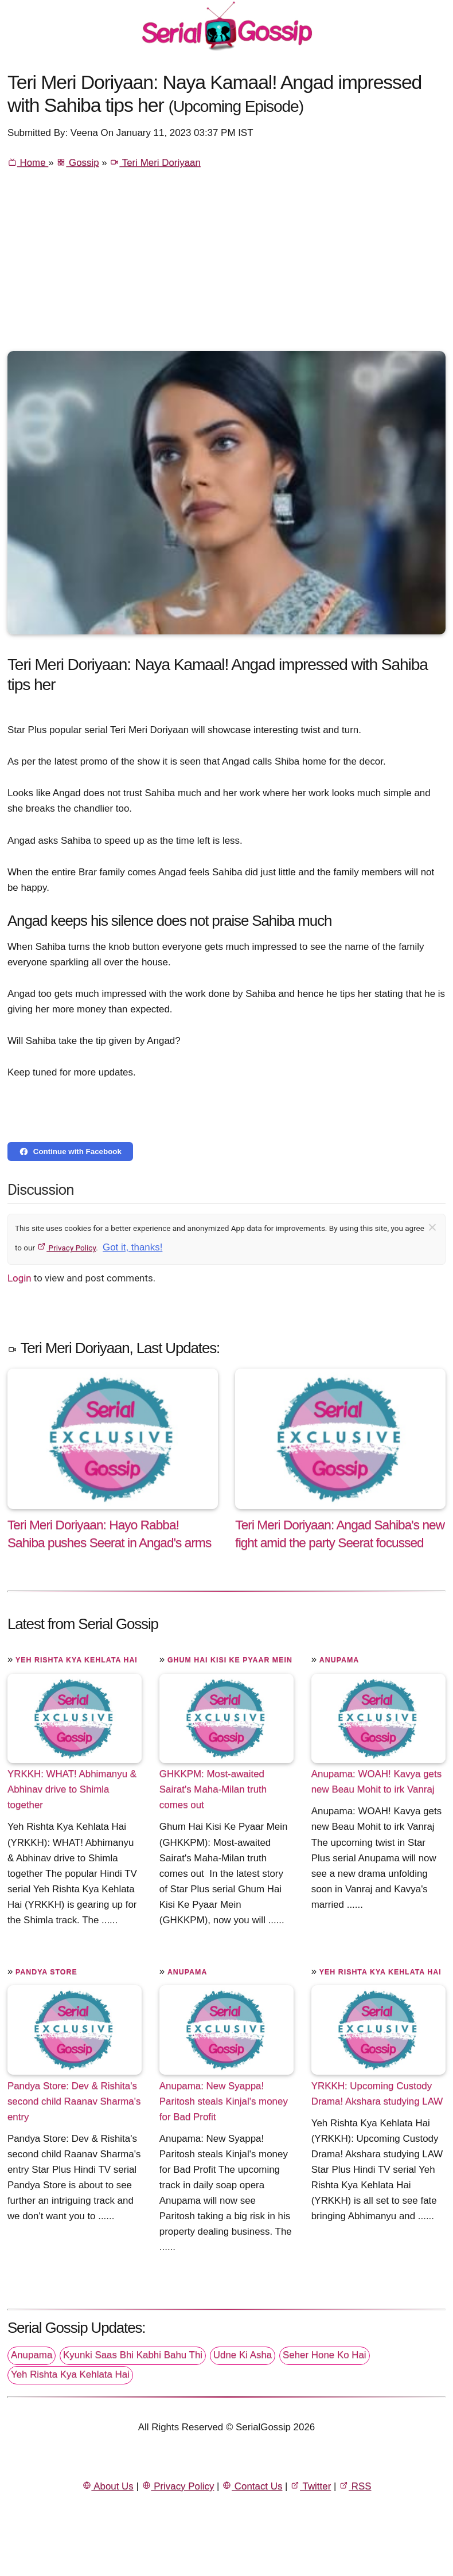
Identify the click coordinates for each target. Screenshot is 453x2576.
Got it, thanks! (132, 1247)
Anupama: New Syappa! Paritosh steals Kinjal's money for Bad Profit (223, 2101)
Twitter (310, 2486)
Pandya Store (46, 1972)
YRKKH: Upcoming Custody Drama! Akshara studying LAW (377, 2093)
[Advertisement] (226, 265)
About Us (108, 2486)
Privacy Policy (66, 1247)
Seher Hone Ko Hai (324, 2354)
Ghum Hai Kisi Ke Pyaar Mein (229, 1660)
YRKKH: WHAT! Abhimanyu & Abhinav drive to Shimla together (71, 1789)
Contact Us (252, 2486)
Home (27, 162)
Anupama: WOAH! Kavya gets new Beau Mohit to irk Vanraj (376, 1781)
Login (19, 1278)
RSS (355, 2486)
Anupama (339, 1660)
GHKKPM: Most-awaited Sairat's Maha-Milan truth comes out (213, 1789)
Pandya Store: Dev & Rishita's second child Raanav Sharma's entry (74, 2101)
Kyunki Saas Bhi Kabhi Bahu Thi (132, 2354)
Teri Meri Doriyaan (155, 162)
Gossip (77, 162)
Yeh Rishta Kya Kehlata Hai (76, 1660)
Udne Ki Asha (242, 2354)
